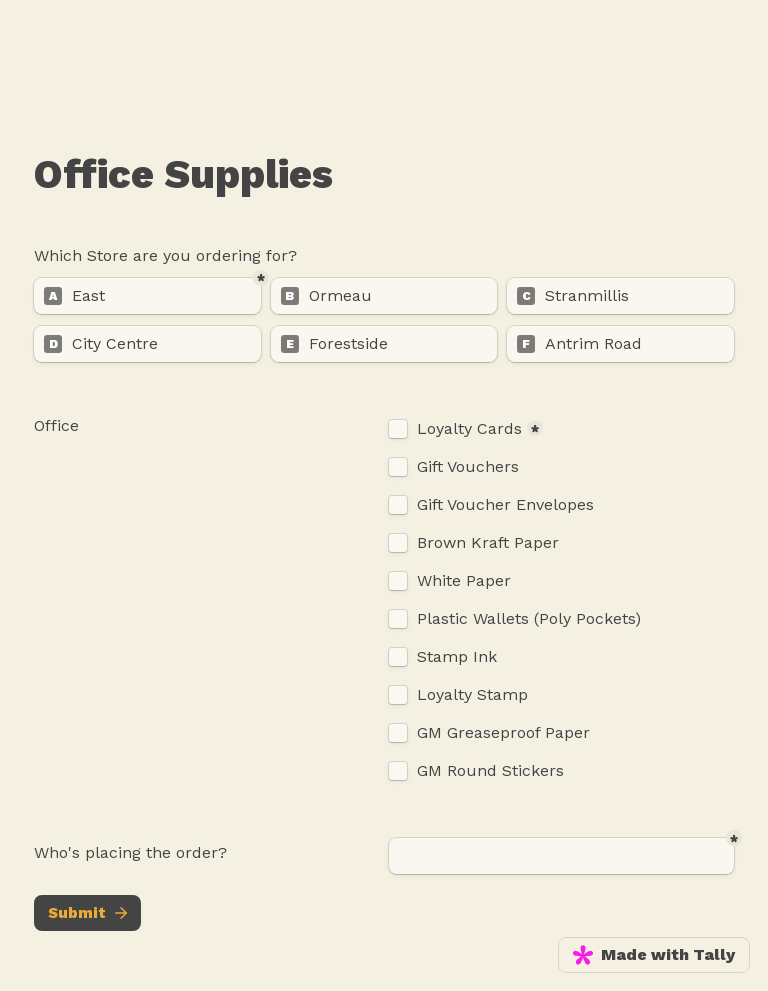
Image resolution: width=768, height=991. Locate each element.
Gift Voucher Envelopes (505, 505)
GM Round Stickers (490, 771)
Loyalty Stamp (472, 695)
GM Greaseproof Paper (503, 733)
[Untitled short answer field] (561, 856)
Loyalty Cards (469, 429)
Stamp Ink (457, 657)
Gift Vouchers (468, 467)
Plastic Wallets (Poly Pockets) (529, 619)
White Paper (464, 581)
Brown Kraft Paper (488, 543)
